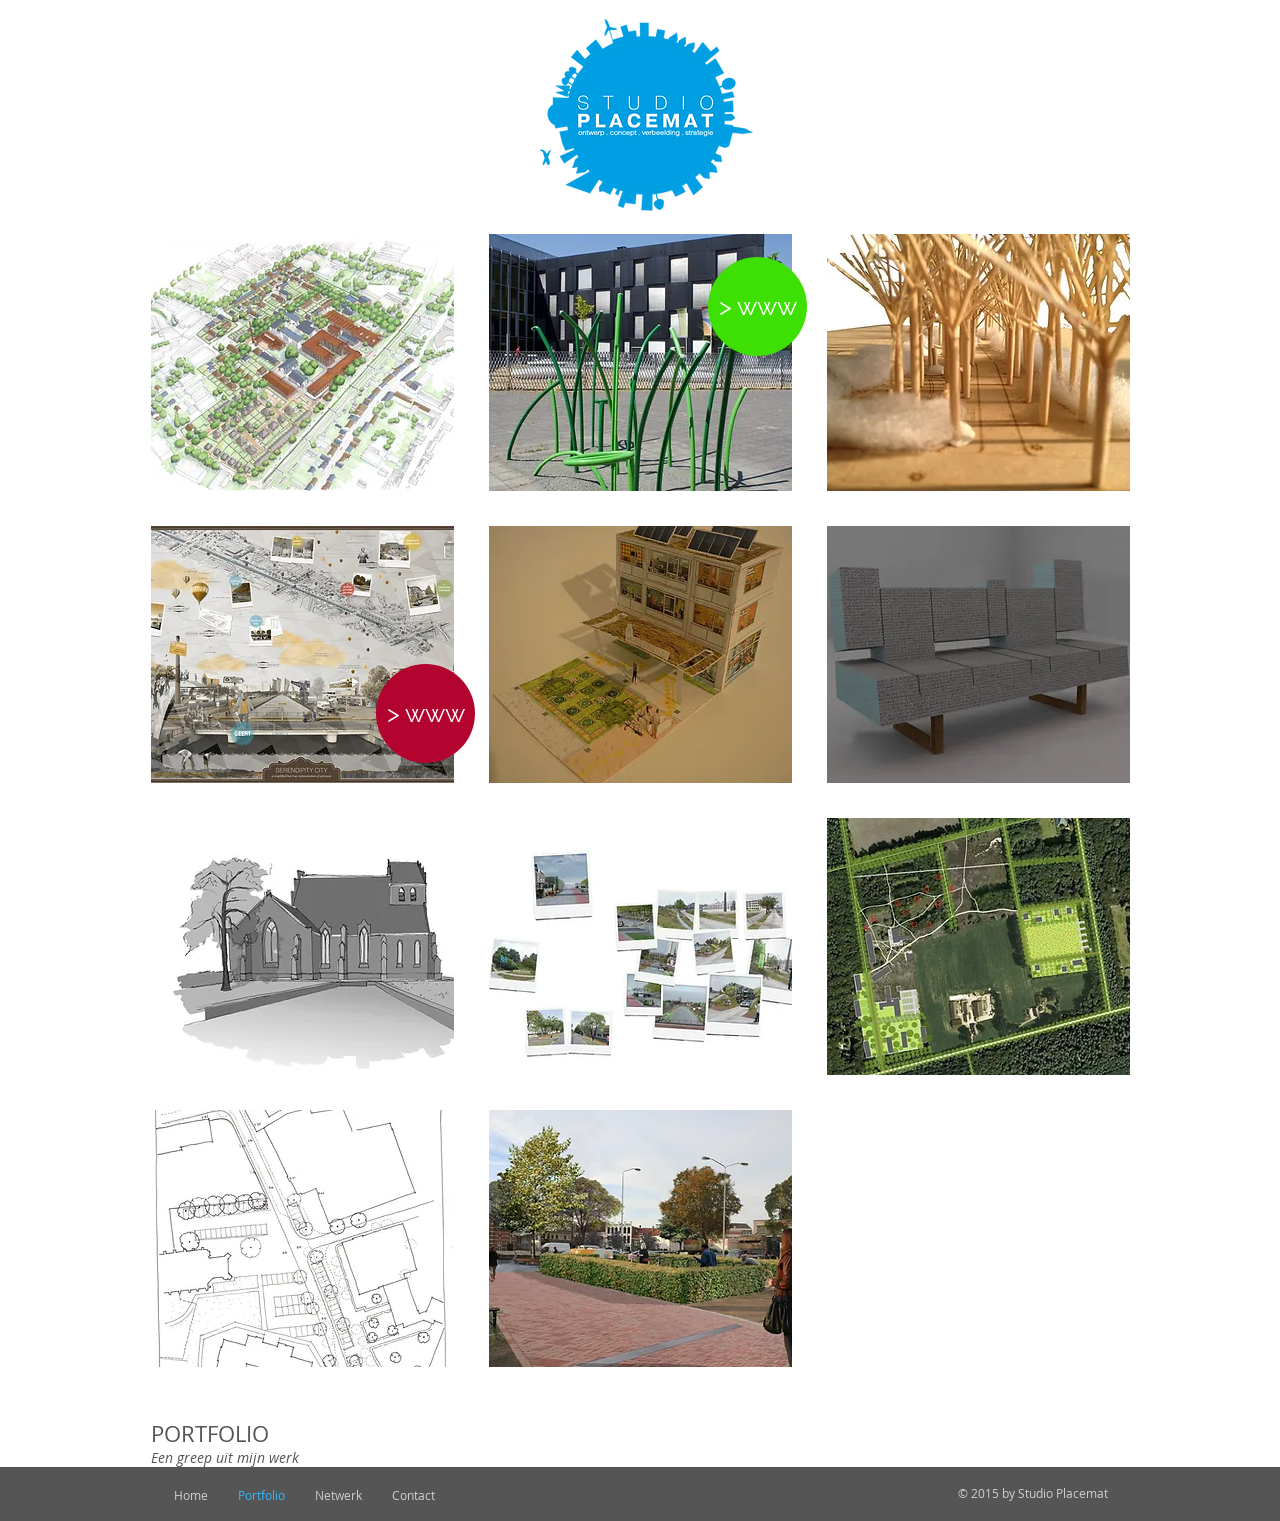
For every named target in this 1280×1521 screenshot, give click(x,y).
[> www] (757, 306)
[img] (640, 654)
